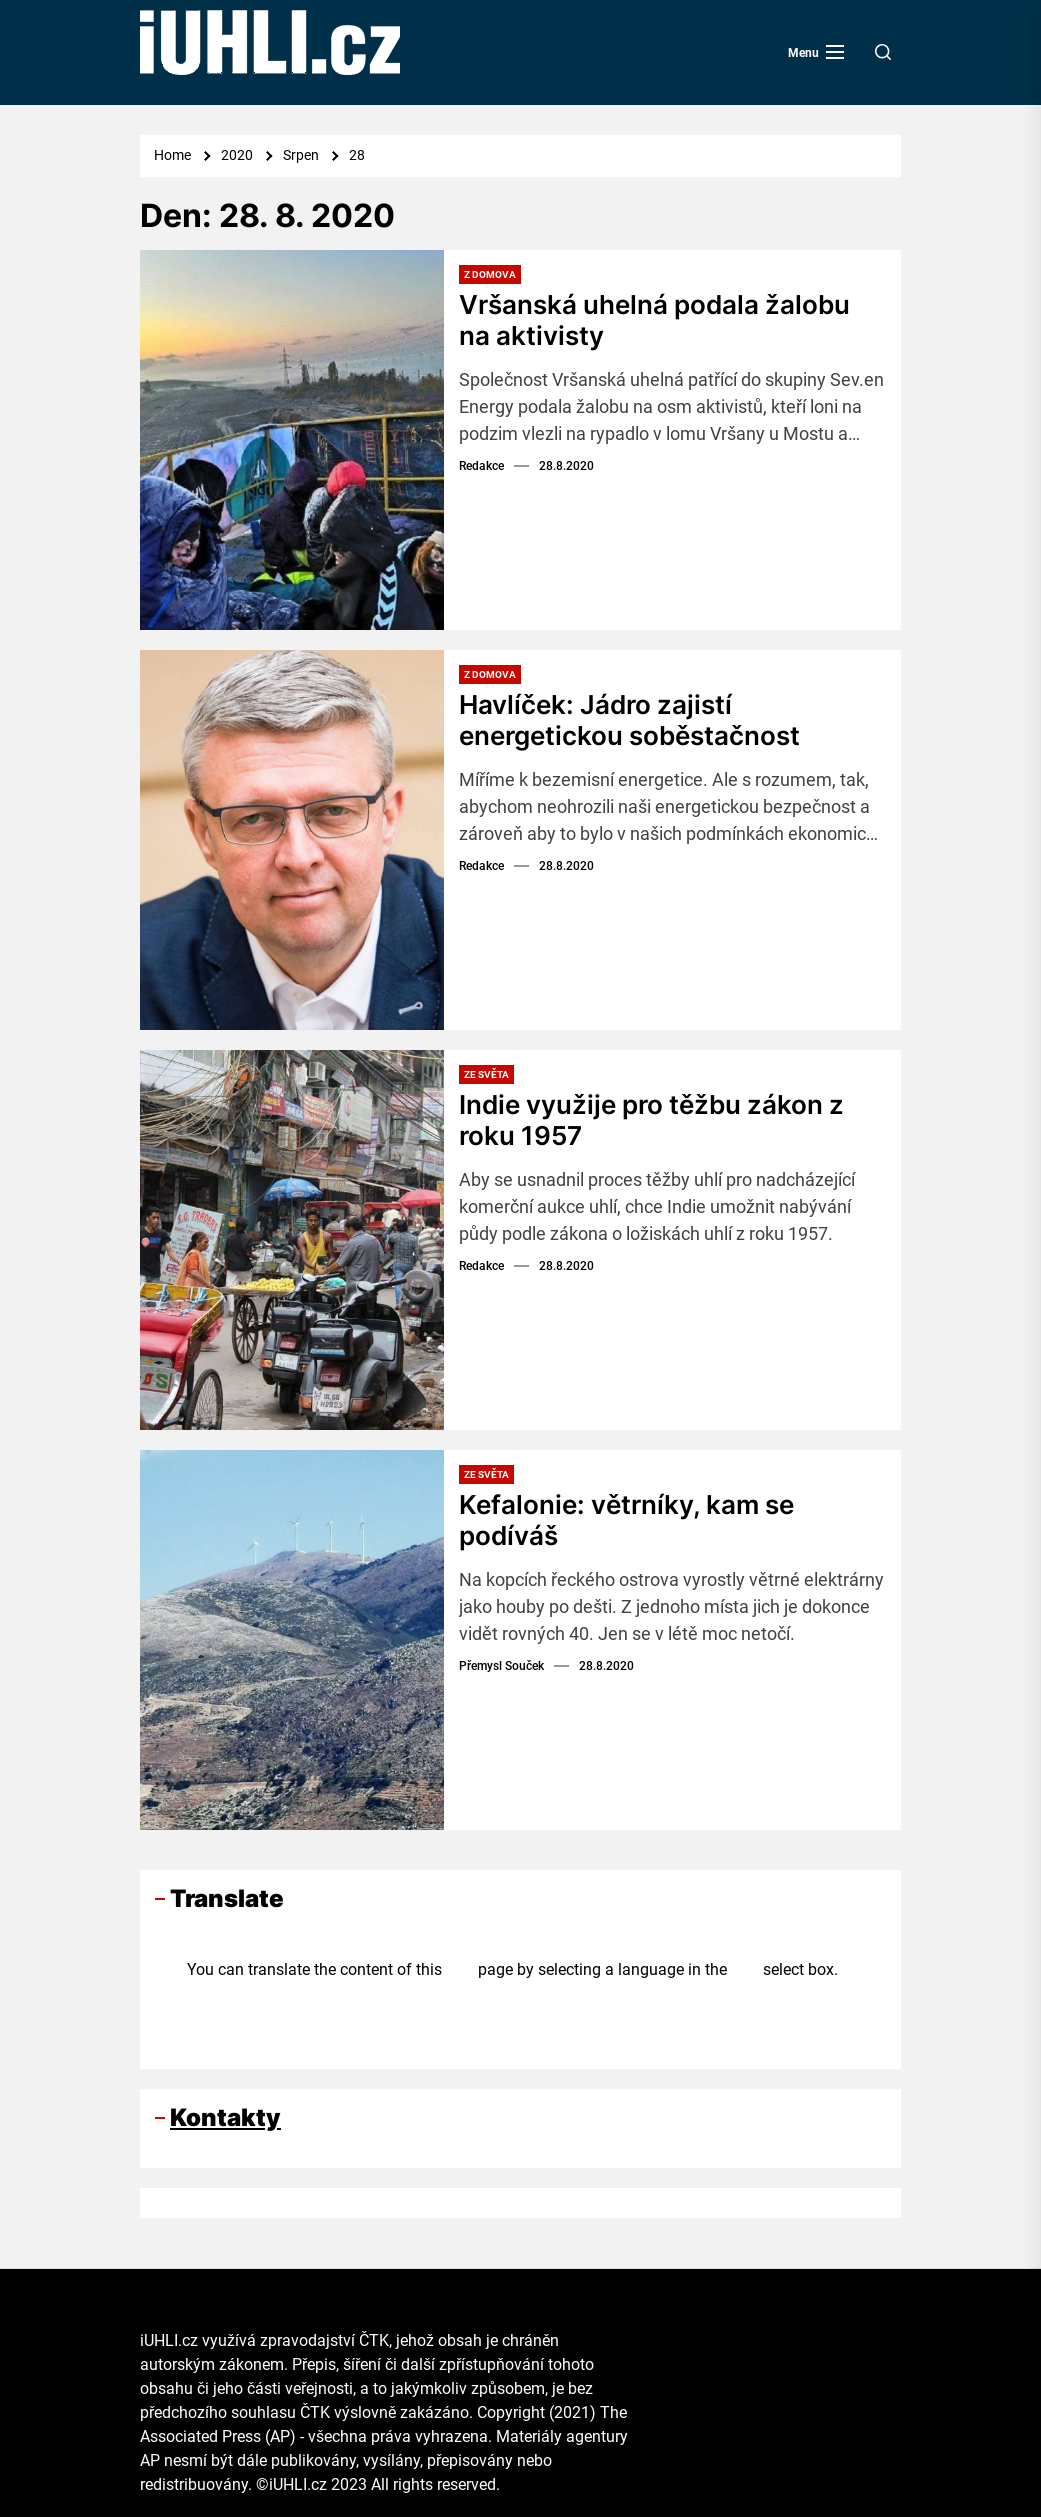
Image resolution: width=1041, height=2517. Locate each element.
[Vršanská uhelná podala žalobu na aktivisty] (292, 440)
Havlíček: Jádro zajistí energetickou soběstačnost (629, 720)
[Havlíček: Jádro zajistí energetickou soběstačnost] (292, 840)
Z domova (490, 274)
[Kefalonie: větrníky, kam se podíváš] (292, 1640)
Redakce (481, 466)
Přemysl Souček (501, 1666)
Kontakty (225, 2117)
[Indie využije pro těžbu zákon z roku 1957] (292, 1240)
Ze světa (486, 1074)
